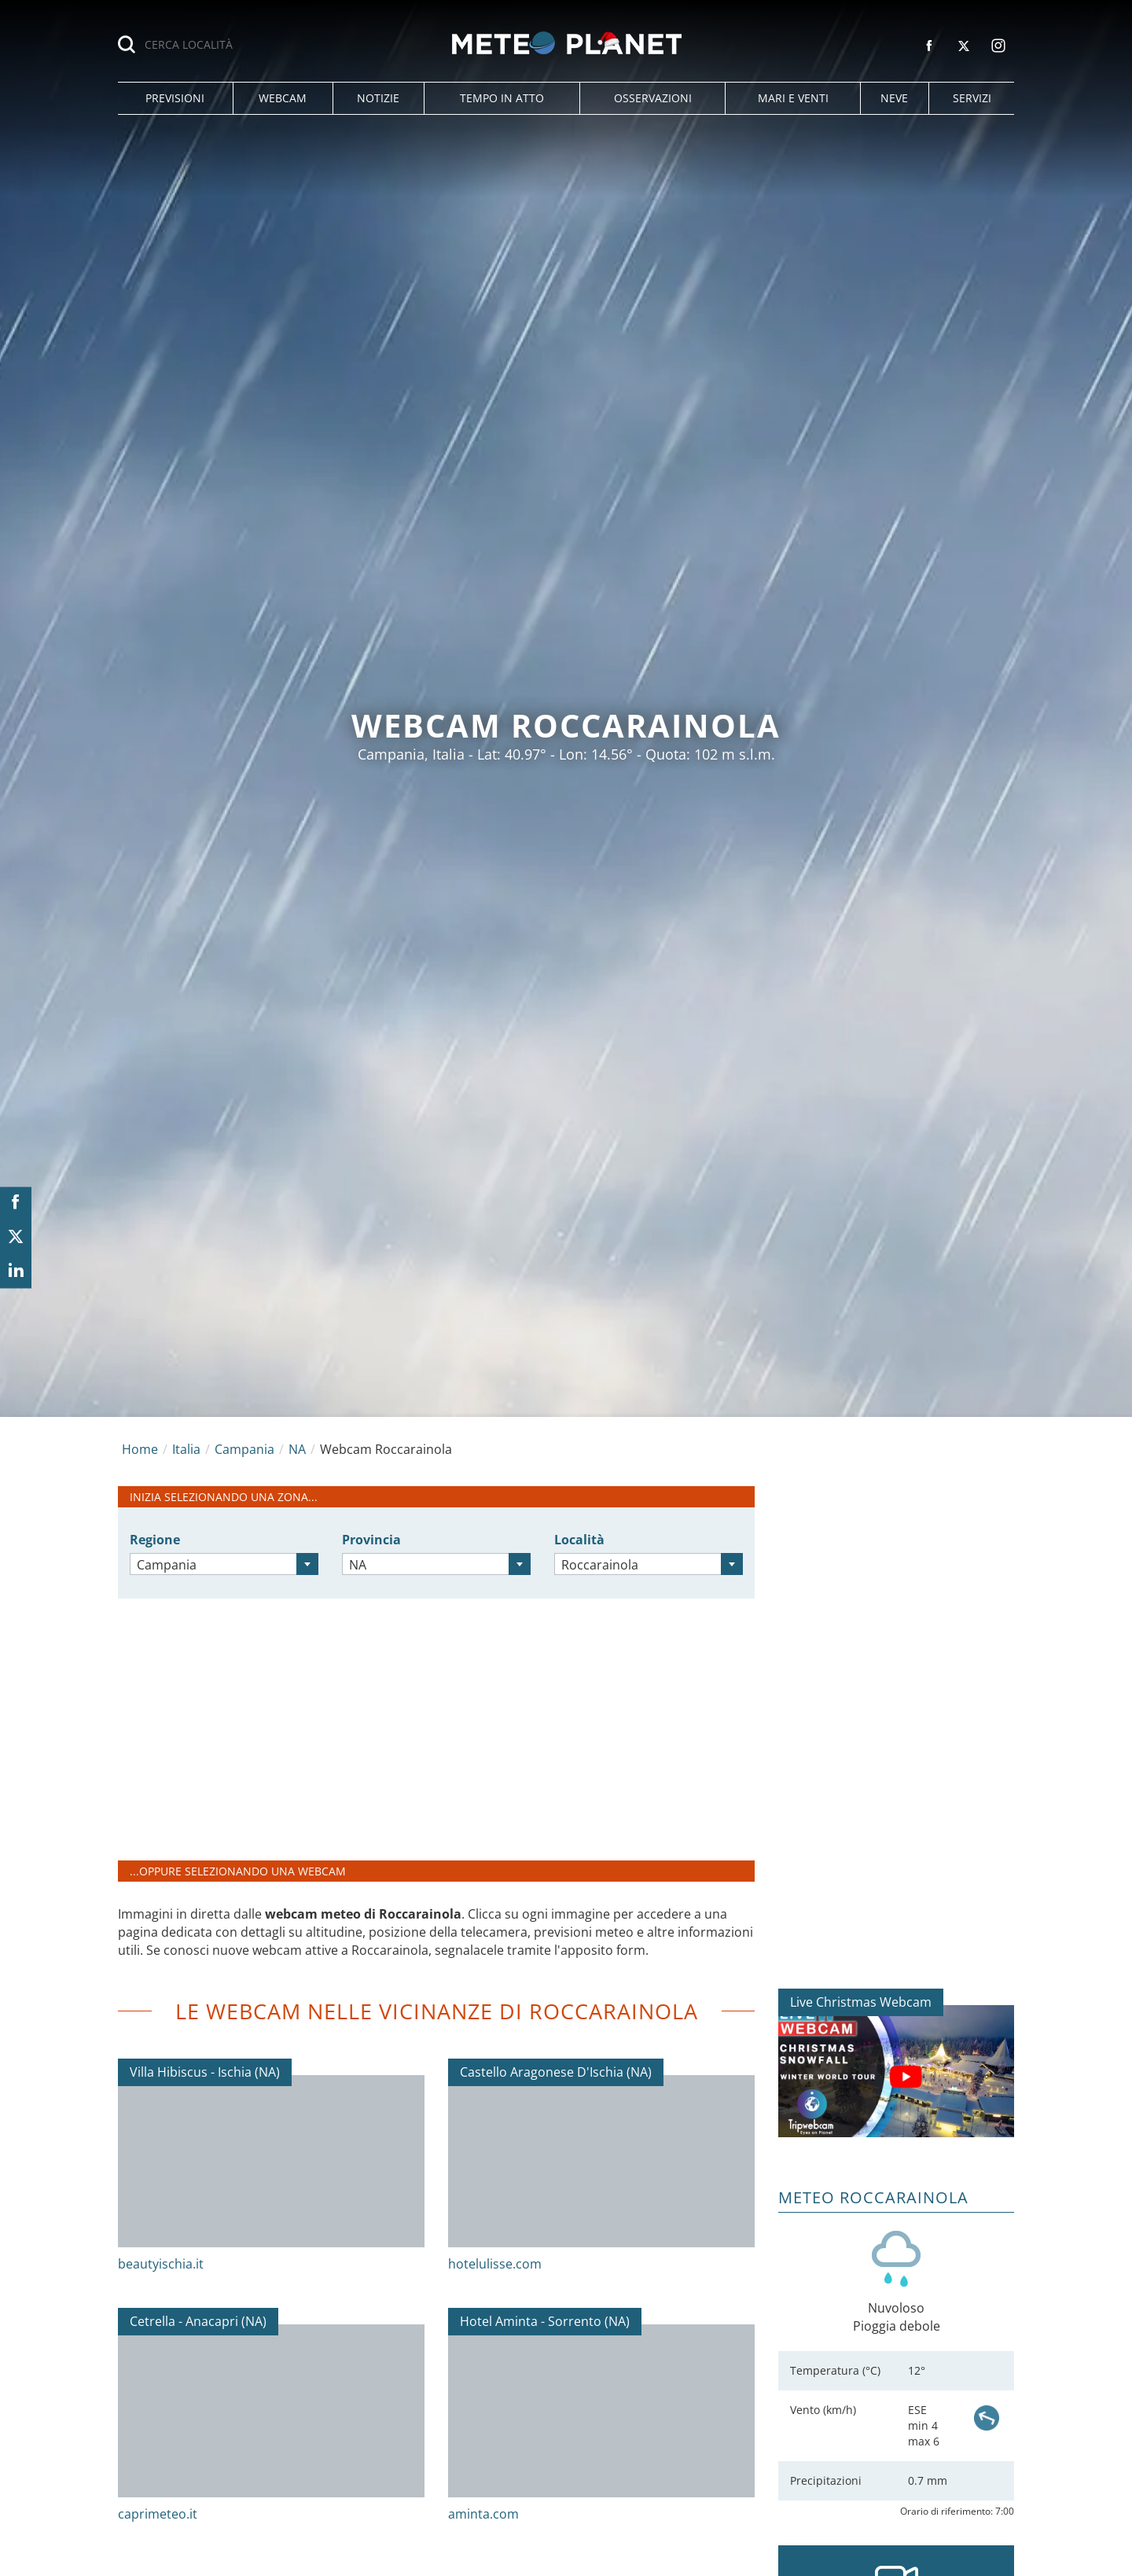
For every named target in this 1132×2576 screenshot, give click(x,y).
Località (579, 1539)
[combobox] (224, 1564)
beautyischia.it (161, 2263)
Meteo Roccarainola (873, 2197)
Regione (155, 1539)
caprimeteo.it (157, 2514)
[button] (175, 98)
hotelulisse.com (495, 2263)
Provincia (371, 1539)
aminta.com (483, 2514)
